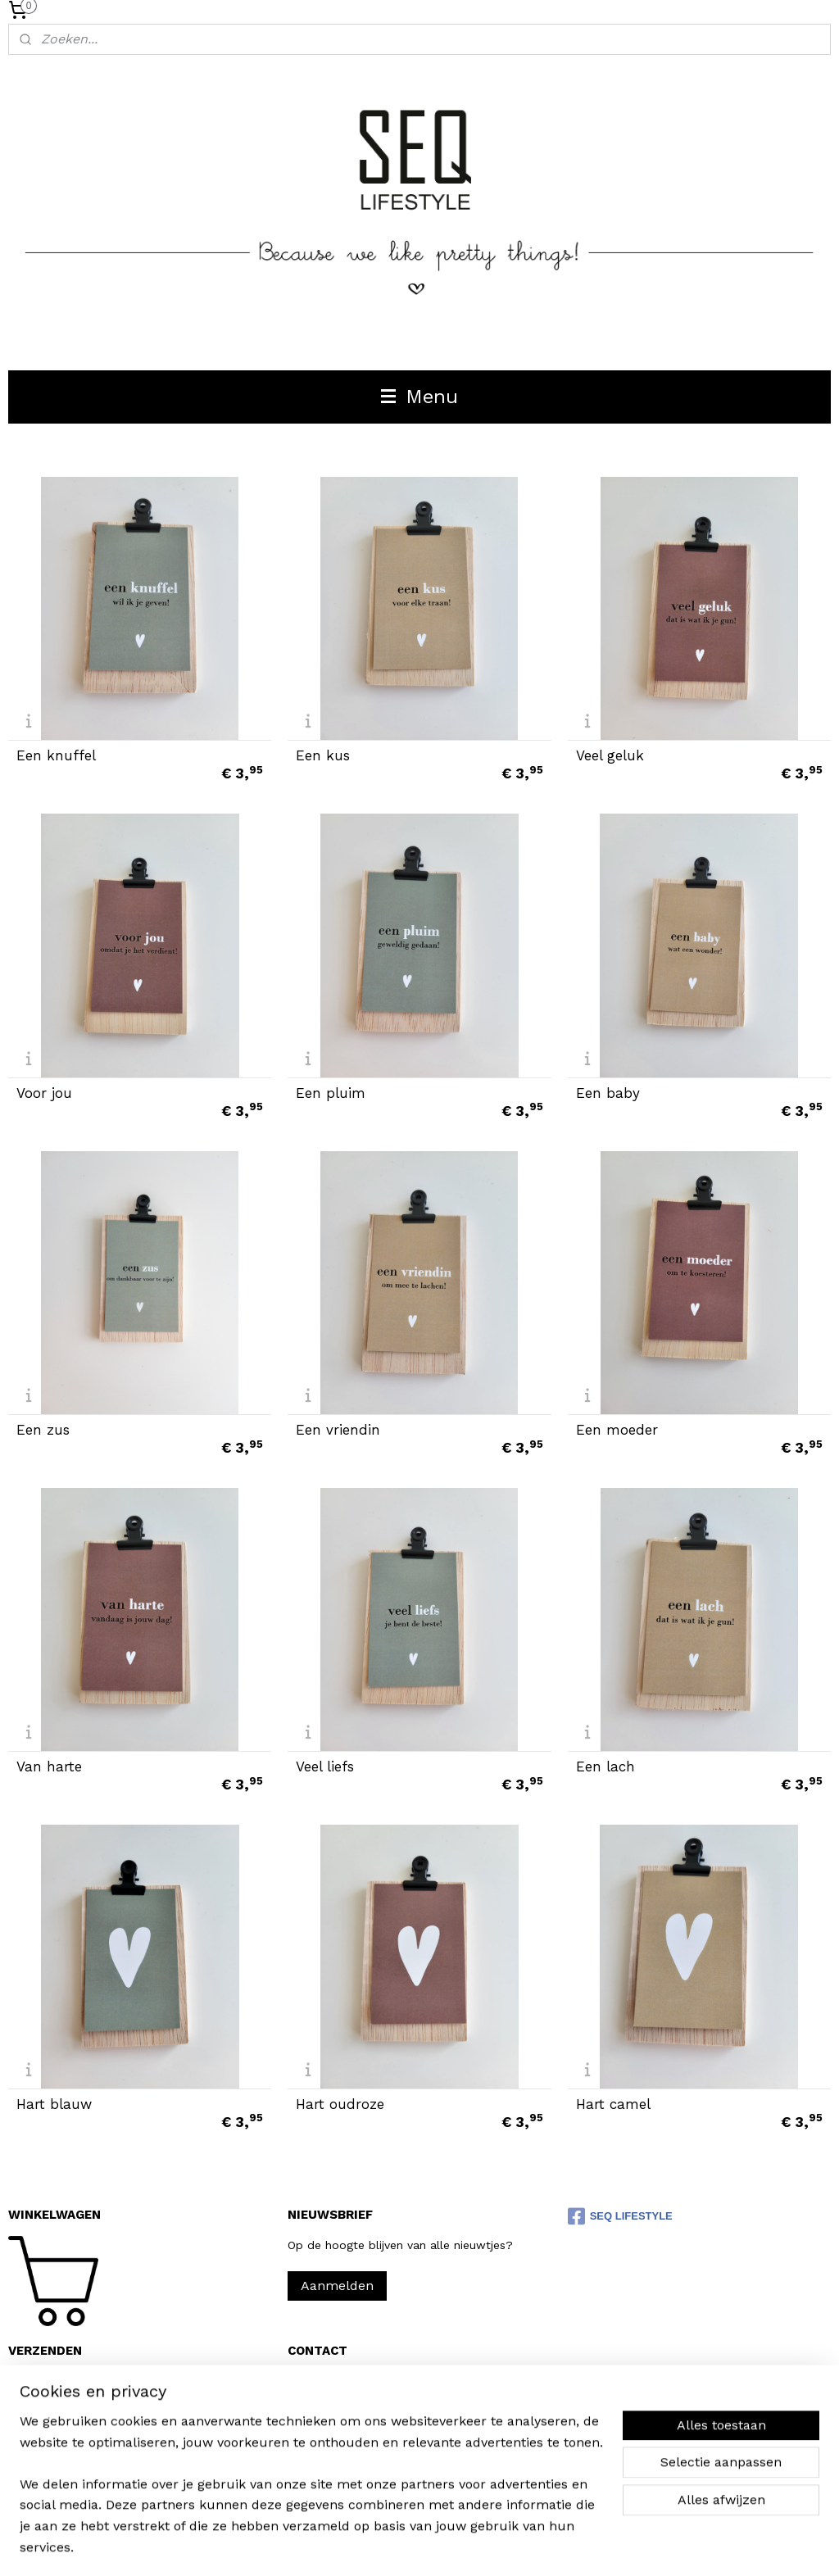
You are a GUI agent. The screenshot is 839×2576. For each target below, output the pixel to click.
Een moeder (617, 1430)
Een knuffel (56, 756)
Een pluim (330, 1093)
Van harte (49, 1767)
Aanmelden (337, 2285)
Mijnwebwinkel (609, 2546)
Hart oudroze (340, 2104)
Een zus (43, 1430)
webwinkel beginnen (461, 2546)
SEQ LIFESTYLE (620, 2216)
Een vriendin (338, 1430)
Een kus (323, 756)
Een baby (608, 1093)
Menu (419, 396)
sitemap (364, 2546)
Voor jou (44, 1093)
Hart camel (613, 2104)
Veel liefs (325, 1767)
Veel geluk (610, 756)
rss (399, 2546)
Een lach (605, 1767)
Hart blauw (54, 2104)
